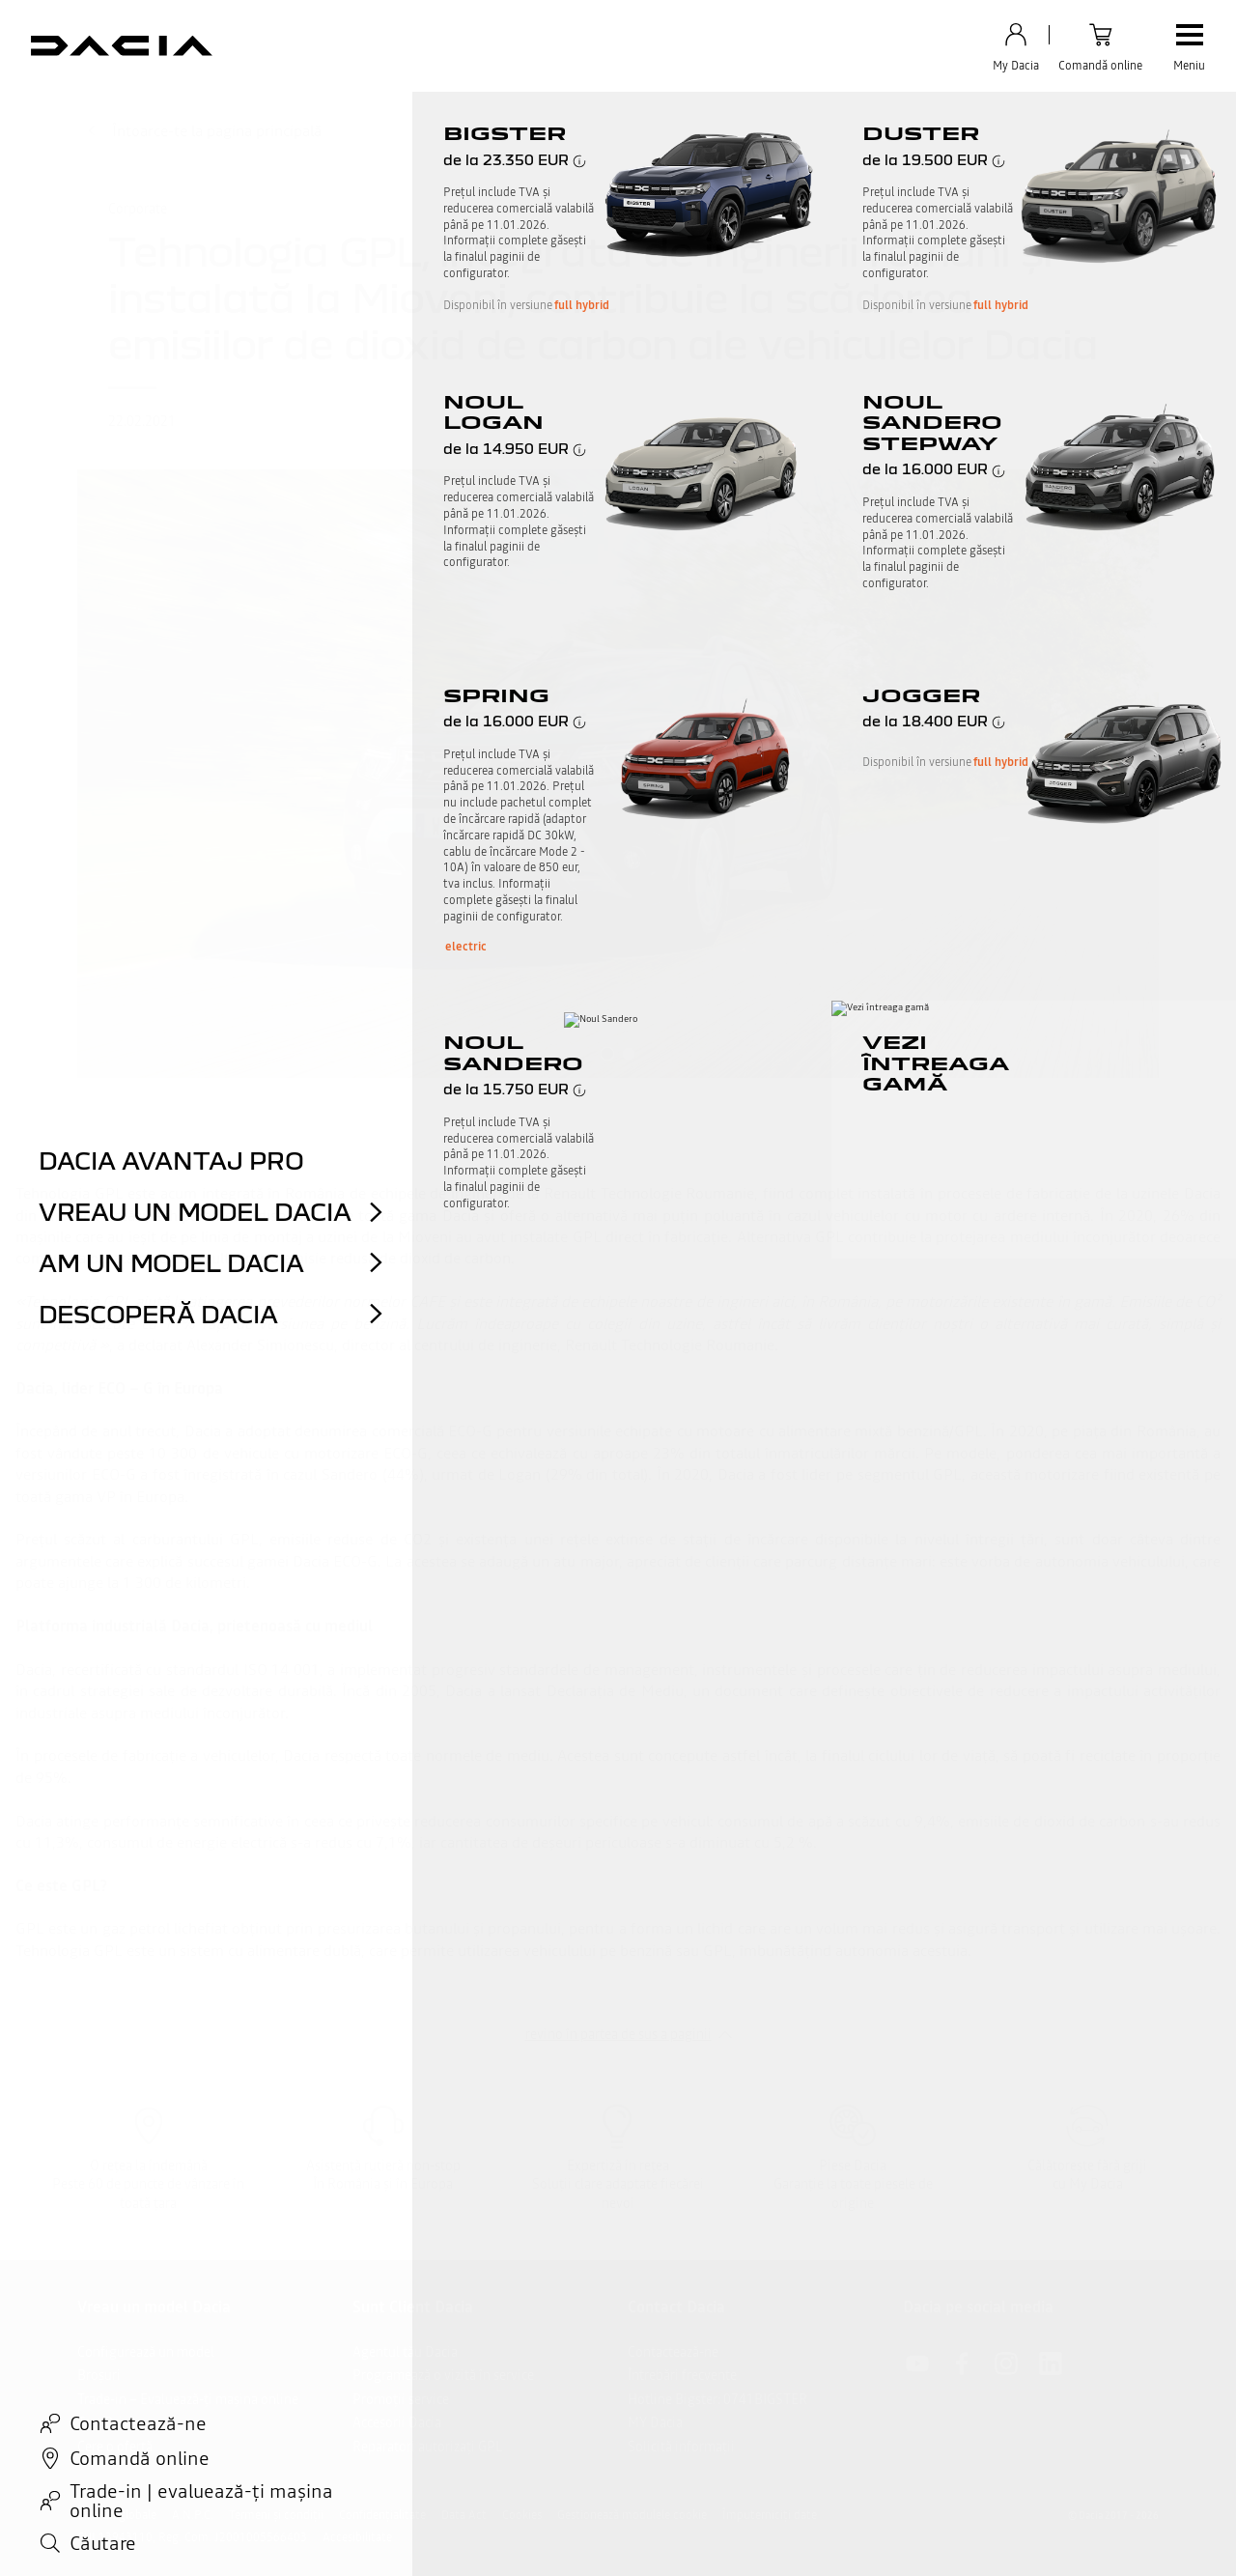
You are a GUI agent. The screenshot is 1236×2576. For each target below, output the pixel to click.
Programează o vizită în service (443, 2375)
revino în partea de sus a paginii (618, 2034)
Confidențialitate (382, 2515)
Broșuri (99, 2375)
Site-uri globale (116, 2515)
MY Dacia (655, 2422)
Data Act (464, 2515)
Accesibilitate (357, 2537)
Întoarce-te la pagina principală (203, 130)
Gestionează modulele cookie (632, 2515)
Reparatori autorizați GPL (427, 2446)
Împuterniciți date (769, 2515)
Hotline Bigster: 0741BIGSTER (717, 2399)
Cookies (522, 2515)
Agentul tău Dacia (405, 2352)
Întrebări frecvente (682, 2375)
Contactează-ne (673, 2352)
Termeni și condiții (276, 2515)
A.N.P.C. (192, 2515)
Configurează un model (145, 2352)
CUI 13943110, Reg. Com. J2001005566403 (192, 2537)
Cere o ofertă (115, 2446)
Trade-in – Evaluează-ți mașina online (187, 2399)
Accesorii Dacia (396, 2422)
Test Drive (106, 2422)
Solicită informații (681, 2446)
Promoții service (400, 2399)
